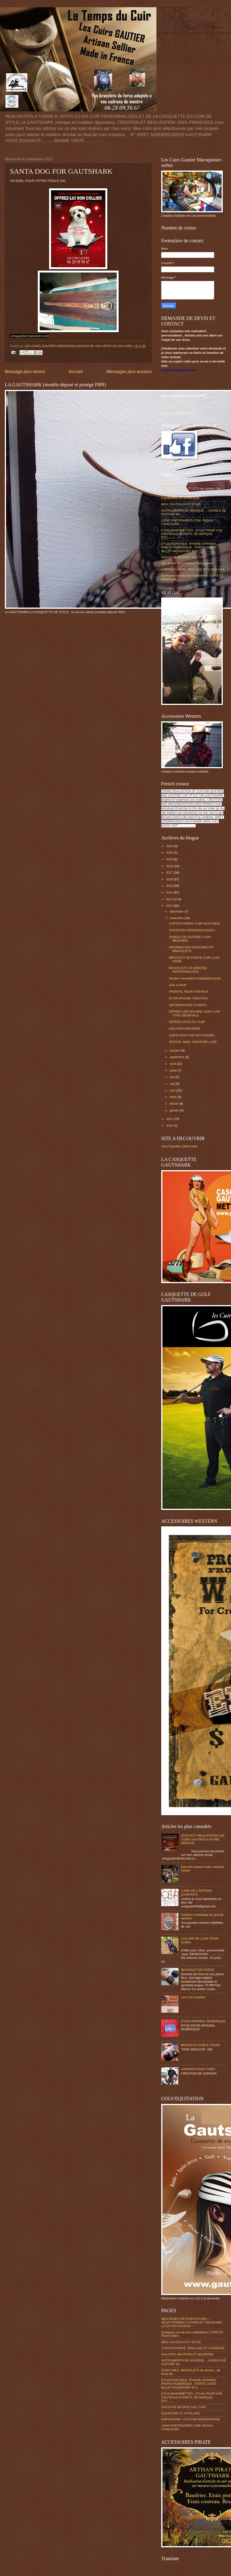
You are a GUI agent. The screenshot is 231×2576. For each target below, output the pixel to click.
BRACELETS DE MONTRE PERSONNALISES (188, 969)
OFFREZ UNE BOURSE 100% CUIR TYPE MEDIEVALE (194, 1013)
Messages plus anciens (129, 371)
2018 (170, 866)
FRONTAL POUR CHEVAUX (188, 991)
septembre (177, 1057)
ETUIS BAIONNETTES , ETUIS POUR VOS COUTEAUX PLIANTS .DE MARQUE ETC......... (191, 533)
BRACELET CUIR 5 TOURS (200, 2045)
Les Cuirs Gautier (193, 1997)
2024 (170, 846)
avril (173, 1090)
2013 (170, 899)
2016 (170, 879)
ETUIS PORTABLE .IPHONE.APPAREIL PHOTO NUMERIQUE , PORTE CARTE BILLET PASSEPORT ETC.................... (189, 547)
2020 (170, 852)
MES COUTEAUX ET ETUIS (181, 504)
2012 (170, 905)
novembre (177, 918)
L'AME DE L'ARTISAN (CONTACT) (196, 1892)
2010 (170, 1125)
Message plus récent (25, 371)
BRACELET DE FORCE (197, 1970)
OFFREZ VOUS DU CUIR (187, 1022)
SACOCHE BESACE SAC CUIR (183, 557)
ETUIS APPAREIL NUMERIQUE (203, 2021)
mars (173, 1097)
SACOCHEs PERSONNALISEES (192, 930)
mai (172, 1083)
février (174, 1103)
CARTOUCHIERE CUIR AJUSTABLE (194, 923)
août (173, 1064)
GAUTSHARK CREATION (179, 1146)
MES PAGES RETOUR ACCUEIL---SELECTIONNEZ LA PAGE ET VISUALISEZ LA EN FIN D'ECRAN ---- (191, 2322)
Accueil (76, 371)
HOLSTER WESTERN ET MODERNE (187, 563)
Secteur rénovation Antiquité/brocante (195, 978)
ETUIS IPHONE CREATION (188, 998)
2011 (170, 1119)
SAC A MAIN (177, 985)
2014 (170, 892)
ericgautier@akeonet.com (30, 336)
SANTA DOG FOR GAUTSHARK (191, 1035)
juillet (174, 1070)
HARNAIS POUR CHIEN (198, 2069)
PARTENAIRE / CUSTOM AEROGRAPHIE (190, 2419)
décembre (177, 911)
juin (172, 1077)
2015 (170, 886)
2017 (170, 872)
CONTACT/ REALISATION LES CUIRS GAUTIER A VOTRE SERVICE (203, 1839)
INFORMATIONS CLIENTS (187, 1005)
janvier (175, 1110)
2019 (170, 859)
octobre (175, 1050)
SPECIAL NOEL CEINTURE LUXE (193, 1042)
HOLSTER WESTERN (184, 1028)
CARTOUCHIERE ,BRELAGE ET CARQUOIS (193, 569)
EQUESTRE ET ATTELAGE (180, 498)
